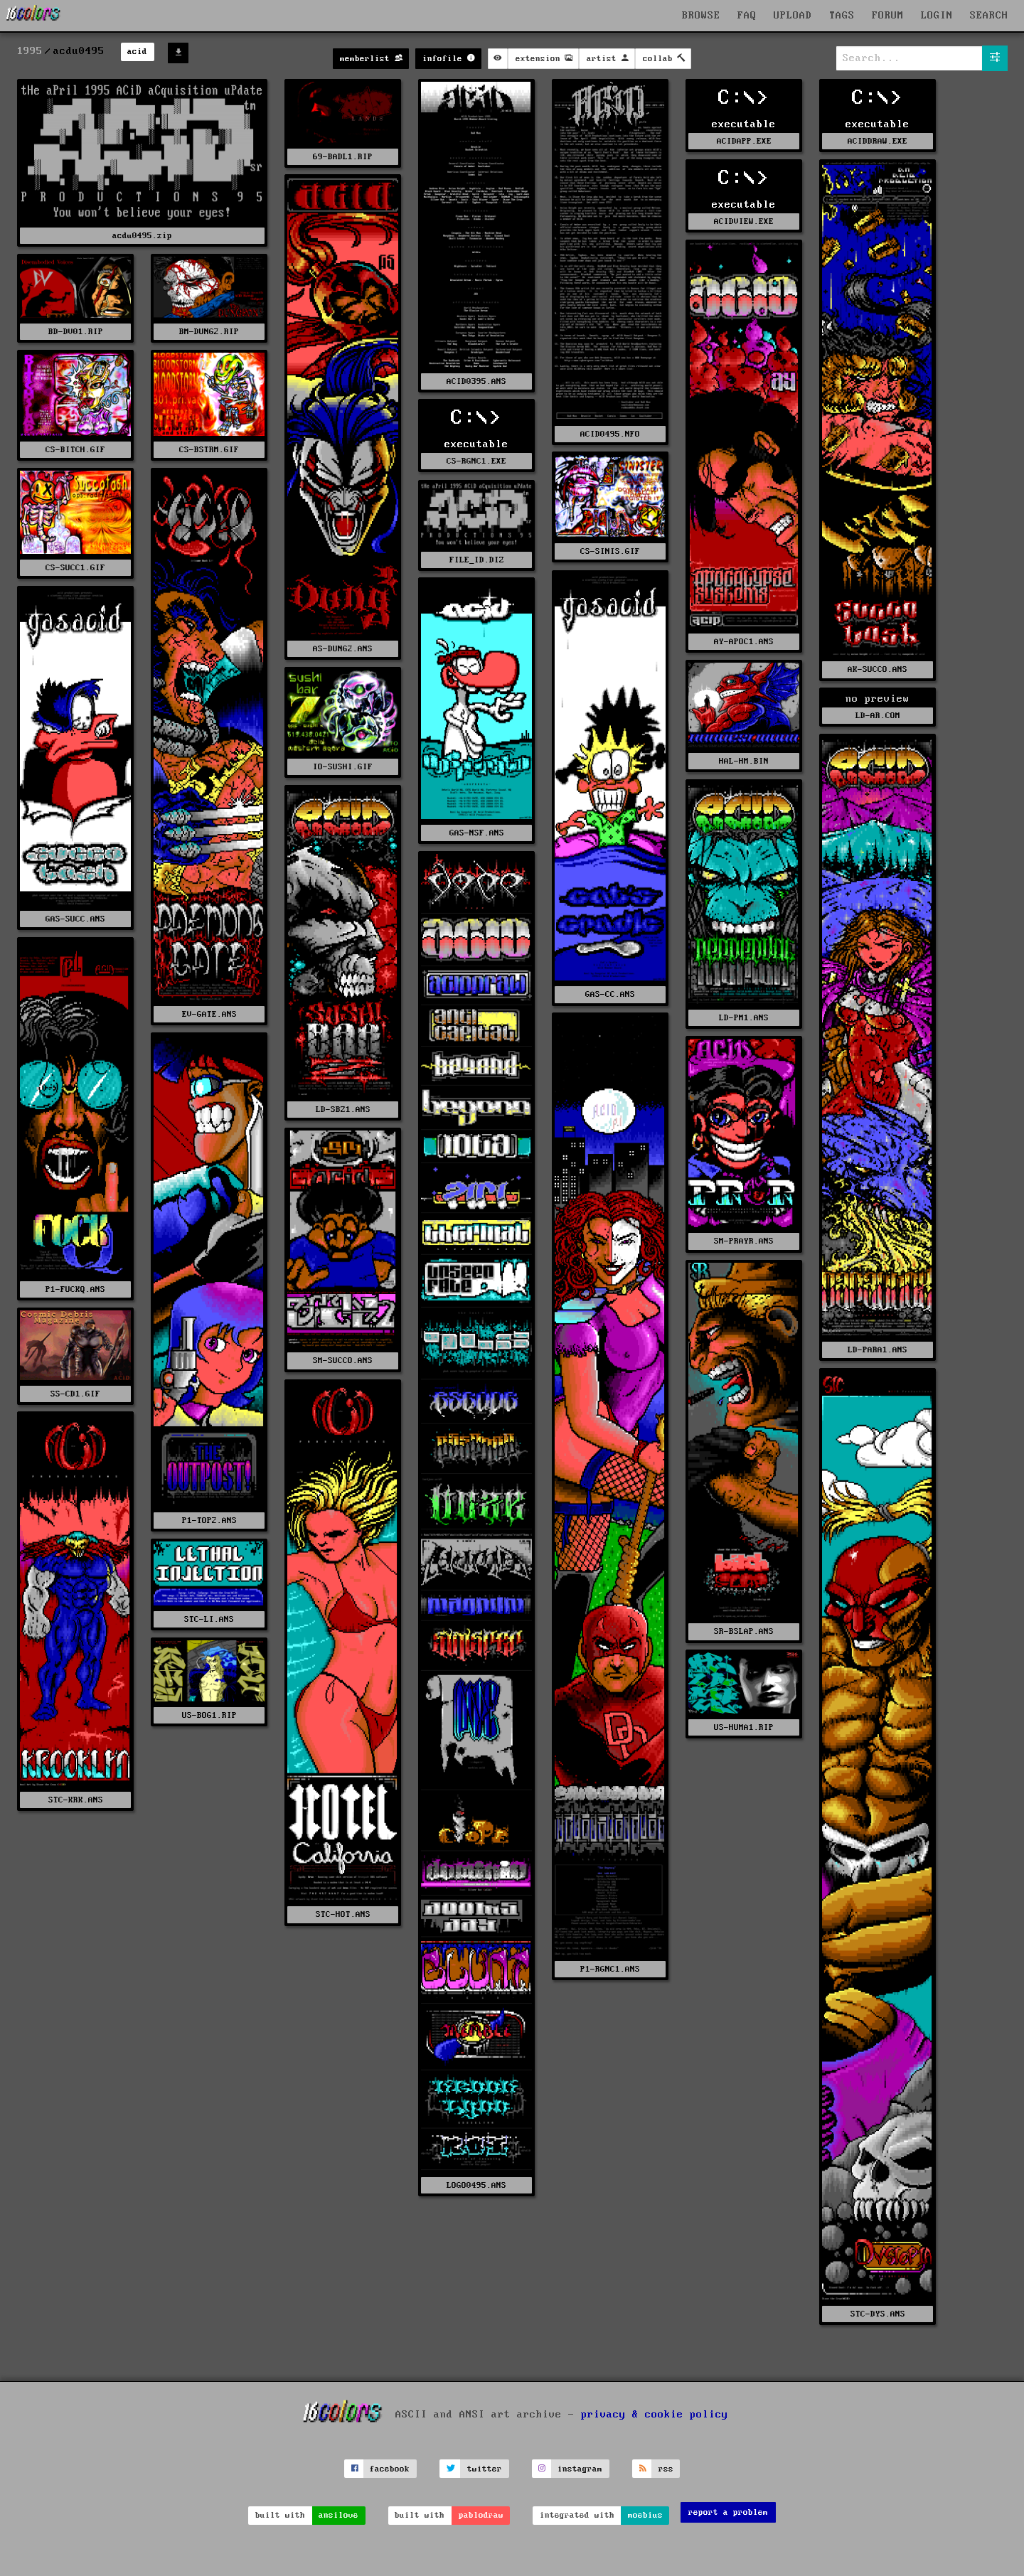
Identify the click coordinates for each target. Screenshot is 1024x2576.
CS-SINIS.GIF (610, 551)
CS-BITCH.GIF (75, 449)
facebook (390, 2469)
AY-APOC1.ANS (744, 641)
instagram (580, 2469)
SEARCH (989, 15)
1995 (30, 51)
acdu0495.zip (142, 235)
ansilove (338, 2515)
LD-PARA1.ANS (877, 1349)
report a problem (728, 2512)
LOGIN (937, 15)
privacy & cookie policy (654, 2414)
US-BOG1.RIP (209, 1715)
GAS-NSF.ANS (476, 833)
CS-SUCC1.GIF (75, 567)
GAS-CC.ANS (610, 994)
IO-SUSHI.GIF (343, 766)
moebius (645, 2515)
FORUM (888, 15)
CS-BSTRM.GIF (209, 449)
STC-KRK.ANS (75, 1800)
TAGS (842, 15)
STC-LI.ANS (209, 1619)
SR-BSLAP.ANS (744, 1631)
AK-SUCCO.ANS (877, 669)
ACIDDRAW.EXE (877, 141)
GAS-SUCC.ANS (75, 919)
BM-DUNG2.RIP (209, 331)
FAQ (747, 15)
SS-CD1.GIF (75, 1394)
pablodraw (481, 2515)
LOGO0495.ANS (476, 2185)
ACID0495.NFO (610, 434)
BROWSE (701, 15)
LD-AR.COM (877, 715)
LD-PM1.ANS (744, 1017)
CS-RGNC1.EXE (476, 461)
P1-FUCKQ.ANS (75, 1289)
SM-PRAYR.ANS (744, 1241)
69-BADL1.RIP (343, 156)
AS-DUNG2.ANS (343, 648)
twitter (484, 2469)
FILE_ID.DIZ (476, 560)
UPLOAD (793, 15)
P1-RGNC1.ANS (610, 1969)
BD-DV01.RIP (75, 331)
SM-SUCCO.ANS (343, 1360)
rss (665, 2469)
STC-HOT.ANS (343, 1914)
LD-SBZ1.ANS (343, 1109)
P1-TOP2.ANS (209, 1520)
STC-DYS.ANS (877, 2314)
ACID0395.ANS (476, 381)
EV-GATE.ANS (209, 1014)
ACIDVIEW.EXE (744, 221)
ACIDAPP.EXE (744, 141)
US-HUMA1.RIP (744, 1727)
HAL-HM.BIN (744, 761)
